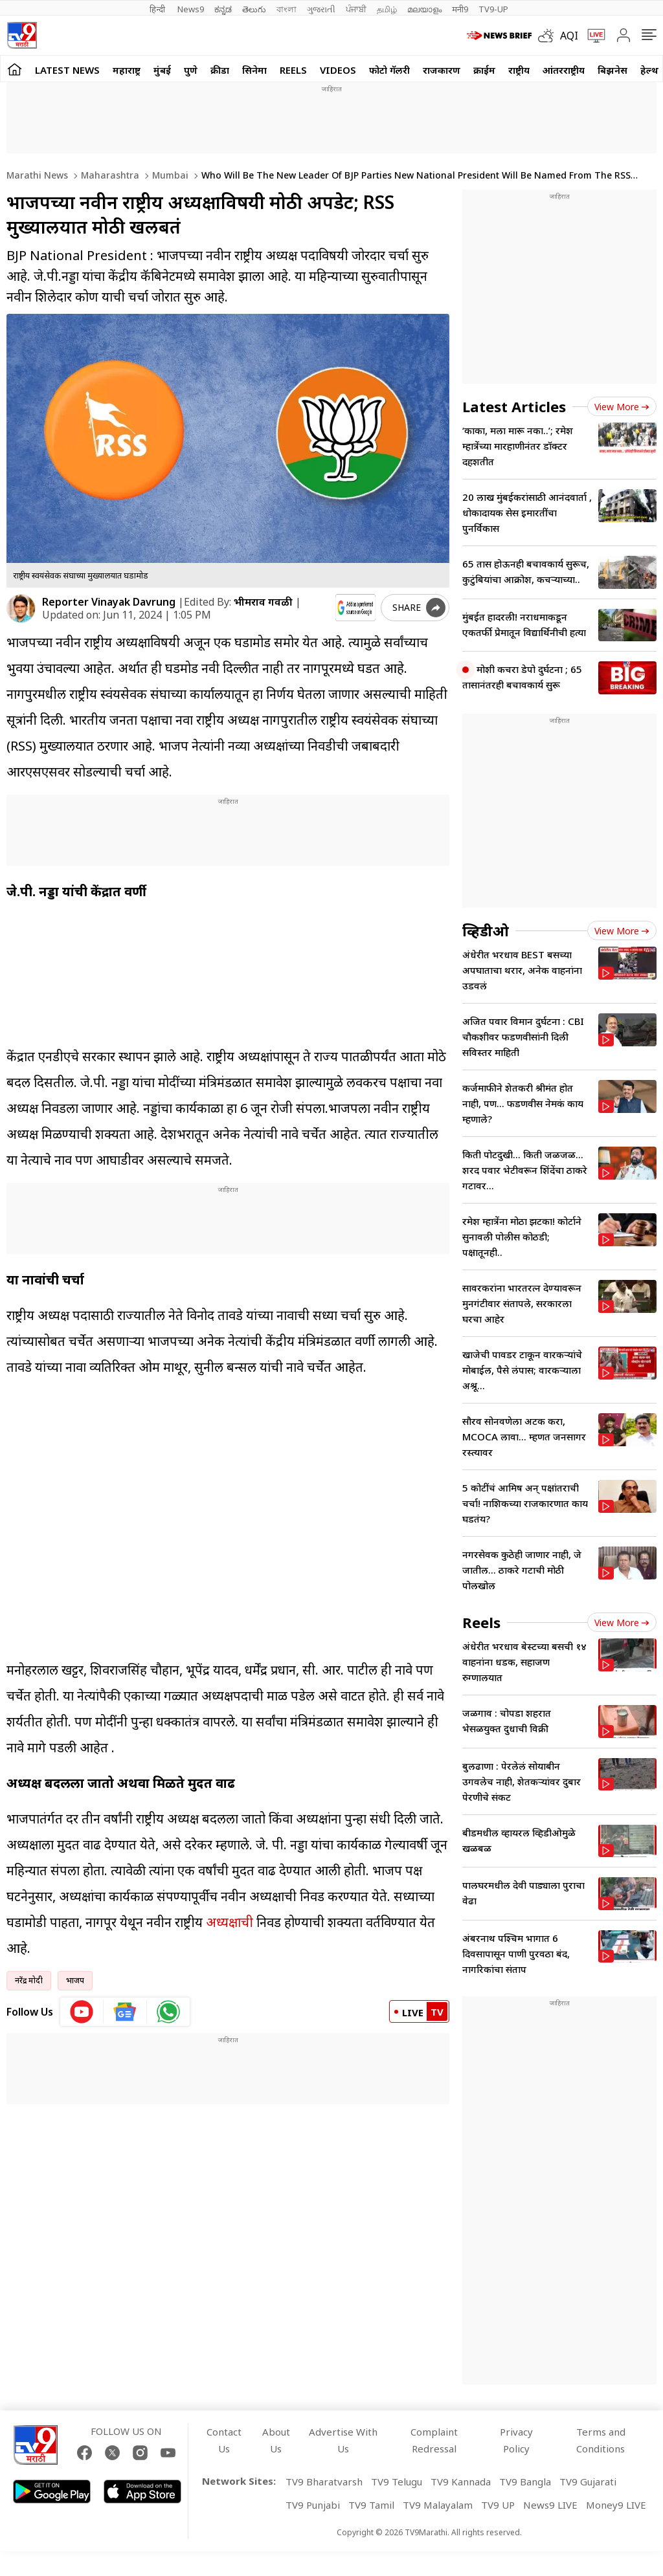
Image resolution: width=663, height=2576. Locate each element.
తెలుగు (254, 9)
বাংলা (286, 9)
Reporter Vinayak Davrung (108, 601)
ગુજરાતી (321, 9)
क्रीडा (219, 69)
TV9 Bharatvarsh (324, 2481)
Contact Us (224, 2440)
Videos (338, 69)
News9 (190, 9)
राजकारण (441, 69)
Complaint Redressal (434, 2440)
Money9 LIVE (616, 2504)
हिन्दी (158, 9)
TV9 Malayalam (438, 2504)
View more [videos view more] (621, 931)
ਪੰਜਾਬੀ (356, 9)
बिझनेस (612, 69)
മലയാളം (424, 9)
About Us (276, 2440)
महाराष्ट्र (126, 69)
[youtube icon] (82, 2011)
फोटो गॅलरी (389, 69)
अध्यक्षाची (228, 1922)
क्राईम (484, 69)
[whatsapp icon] (168, 2011)
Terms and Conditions (600, 2440)
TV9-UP (493, 9)
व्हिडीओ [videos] (485, 930)
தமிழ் (387, 9)
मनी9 (460, 9)
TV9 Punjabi (313, 2504)
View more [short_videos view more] (621, 1622)
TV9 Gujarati (587, 2481)
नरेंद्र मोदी (29, 1980)
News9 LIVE (550, 2504)
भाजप (75, 1980)
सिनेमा (254, 69)
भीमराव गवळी (263, 602)
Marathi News (37, 175)
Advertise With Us (343, 2440)
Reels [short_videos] (481, 1622)
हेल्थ (649, 69)
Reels (293, 69)
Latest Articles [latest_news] (514, 406)
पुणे (190, 69)
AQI (569, 35)
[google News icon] (125, 2011)
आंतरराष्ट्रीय (564, 69)
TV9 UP (498, 2504)
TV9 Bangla (525, 2481)
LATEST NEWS (67, 69)
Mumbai (169, 175)
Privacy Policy (516, 2440)
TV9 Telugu (396, 2481)
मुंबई (162, 69)
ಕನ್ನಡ (223, 9)
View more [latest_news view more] (621, 407)
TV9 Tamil (371, 2504)
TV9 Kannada (461, 2481)
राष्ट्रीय (519, 69)
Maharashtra (108, 175)
